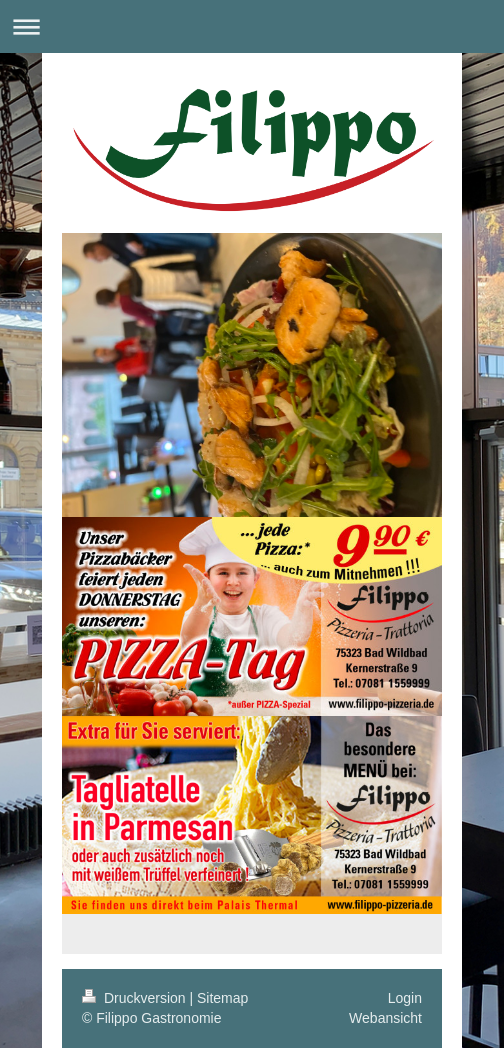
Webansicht (385, 1018)
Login (405, 998)
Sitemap (222, 998)
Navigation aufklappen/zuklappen (252, 26)
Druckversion (135, 998)
